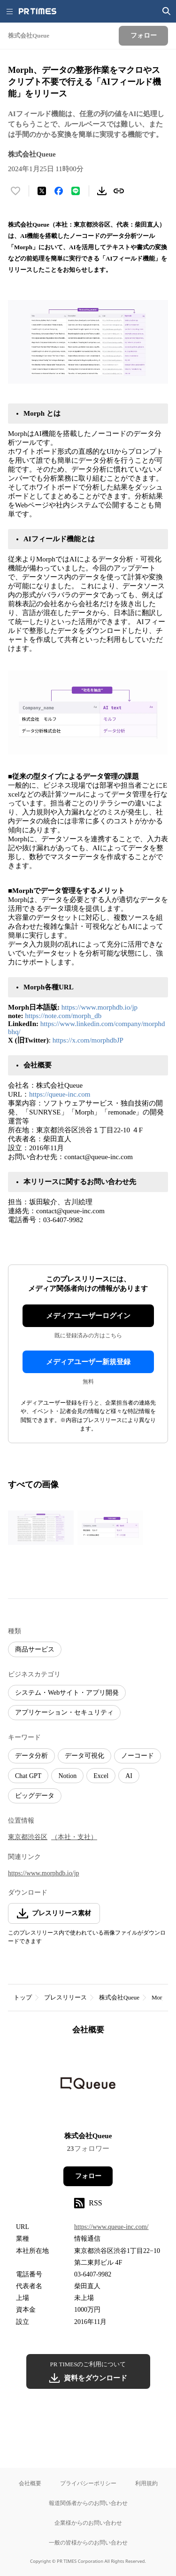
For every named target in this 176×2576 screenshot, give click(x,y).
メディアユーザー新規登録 (88, 1362)
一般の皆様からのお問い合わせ (88, 2542)
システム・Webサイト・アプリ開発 (67, 1692)
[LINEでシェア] (75, 190)
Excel (100, 1775)
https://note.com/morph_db (63, 1015)
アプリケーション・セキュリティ (64, 1712)
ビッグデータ (34, 1795)
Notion (67, 1775)
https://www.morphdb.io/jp (99, 1007)
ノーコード (137, 1755)
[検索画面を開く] (166, 11)
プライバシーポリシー (88, 2483)
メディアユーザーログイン (88, 1316)
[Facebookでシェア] (58, 190)
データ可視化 (84, 1755)
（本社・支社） (74, 1837)
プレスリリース (65, 1997)
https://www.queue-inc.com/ (111, 2226)
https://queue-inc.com (59, 1094)
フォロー (88, 2176)
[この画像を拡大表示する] (41, 1527)
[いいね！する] (15, 190)
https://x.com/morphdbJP (88, 1040)
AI (128, 1775)
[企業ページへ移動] (88, 2086)
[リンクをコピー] (118, 190)
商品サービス (34, 1649)
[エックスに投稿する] (41, 190)
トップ (23, 1997)
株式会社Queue (119, 1997)
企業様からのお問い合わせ (88, 2523)
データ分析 (31, 1755)
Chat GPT (28, 1775)
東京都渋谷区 (27, 1837)
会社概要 (30, 2483)
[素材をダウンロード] (101, 190)
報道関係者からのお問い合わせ (88, 2503)
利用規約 (146, 2483)
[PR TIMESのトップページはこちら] (37, 11)
